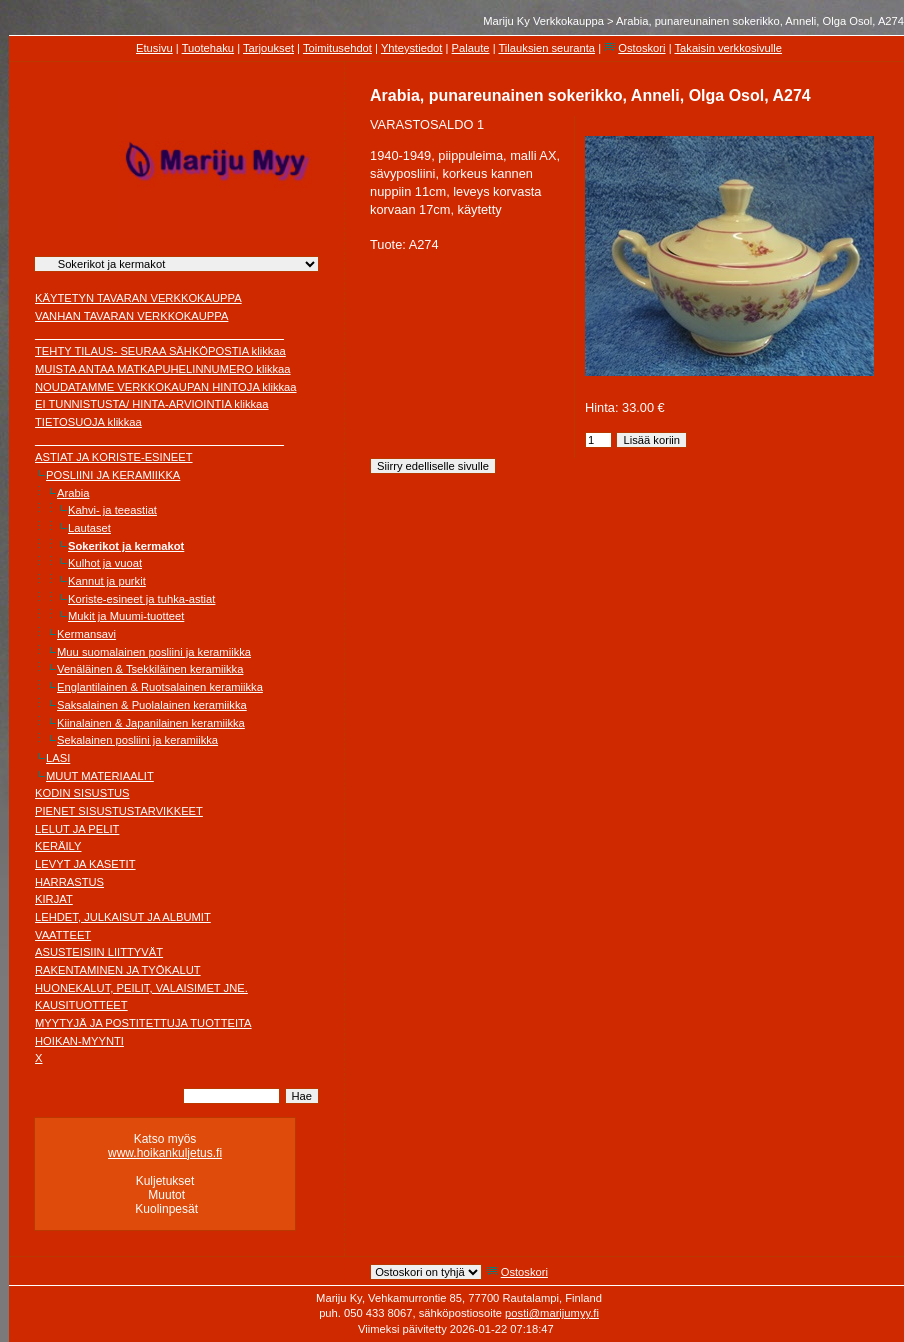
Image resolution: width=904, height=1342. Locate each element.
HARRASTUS (69, 882)
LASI (58, 758)
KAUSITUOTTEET (81, 1005)
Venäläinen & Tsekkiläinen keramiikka (150, 669)
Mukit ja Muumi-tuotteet (126, 616)
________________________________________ (159, 334)
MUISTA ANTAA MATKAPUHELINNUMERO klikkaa (163, 369)
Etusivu (154, 48)
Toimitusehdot (337, 48)
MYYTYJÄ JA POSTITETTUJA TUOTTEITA (143, 1023)
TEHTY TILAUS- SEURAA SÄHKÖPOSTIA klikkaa (160, 351)
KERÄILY (58, 846)
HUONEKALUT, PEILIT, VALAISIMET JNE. (141, 988)
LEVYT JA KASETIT (85, 864)
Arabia (73, 493)
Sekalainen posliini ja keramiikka (137, 740)
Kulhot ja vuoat (105, 563)
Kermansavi (86, 634)
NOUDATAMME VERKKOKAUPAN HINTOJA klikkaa (166, 387)
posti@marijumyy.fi (552, 1313)
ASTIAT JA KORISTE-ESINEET (114, 457)
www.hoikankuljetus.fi (165, 1153)
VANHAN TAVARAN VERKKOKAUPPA (131, 316)
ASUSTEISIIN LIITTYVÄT (99, 952)
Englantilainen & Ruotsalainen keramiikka (160, 687)
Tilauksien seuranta (546, 48)
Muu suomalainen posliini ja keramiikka (154, 652)
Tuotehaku (208, 48)
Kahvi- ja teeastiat (112, 510)
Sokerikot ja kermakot (126, 546)
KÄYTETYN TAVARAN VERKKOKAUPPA (138, 298)
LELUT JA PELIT (77, 829)
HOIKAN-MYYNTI (79, 1041)
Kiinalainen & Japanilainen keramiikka (151, 723)
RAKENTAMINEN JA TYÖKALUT (118, 970)
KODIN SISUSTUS (82, 793)
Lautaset (89, 528)
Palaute (471, 48)
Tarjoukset (268, 48)
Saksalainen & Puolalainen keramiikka (152, 705)
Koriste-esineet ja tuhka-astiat (141, 599)
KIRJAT (54, 899)
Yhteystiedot (412, 48)
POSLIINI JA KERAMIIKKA (113, 475)
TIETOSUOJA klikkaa (88, 422)
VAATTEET (63, 935)
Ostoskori (641, 48)
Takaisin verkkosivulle (728, 48)
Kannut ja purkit (107, 581)
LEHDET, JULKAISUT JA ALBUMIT (123, 917)
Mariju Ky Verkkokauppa (543, 21)
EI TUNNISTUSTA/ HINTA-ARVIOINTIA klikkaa (152, 404)
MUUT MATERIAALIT (100, 776)
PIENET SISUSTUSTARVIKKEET (119, 811)
